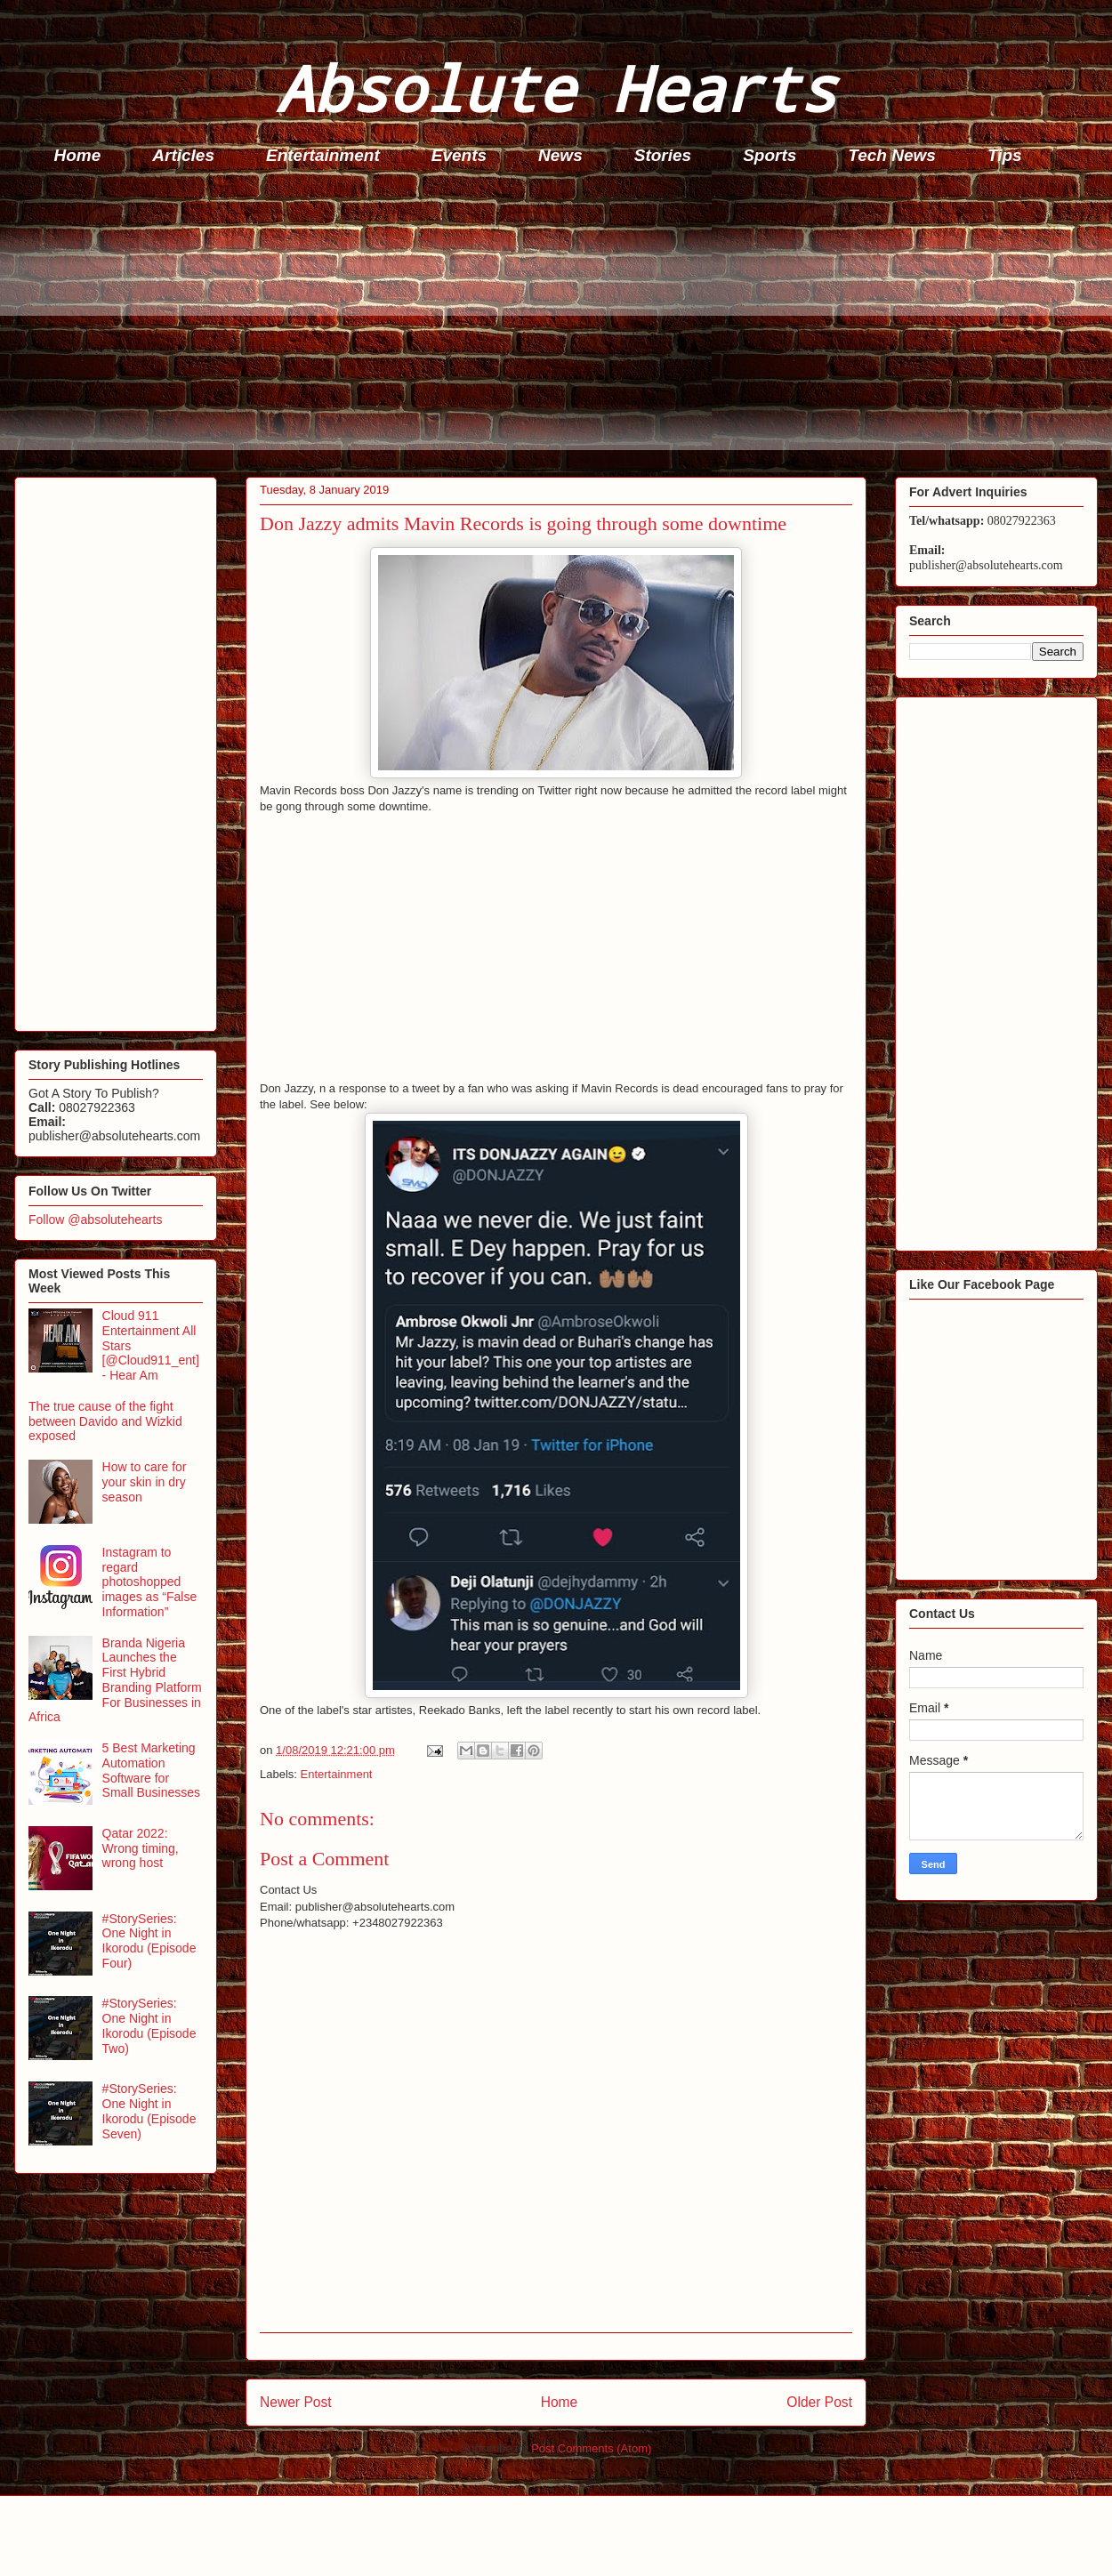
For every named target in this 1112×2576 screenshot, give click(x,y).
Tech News (892, 155)
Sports (769, 155)
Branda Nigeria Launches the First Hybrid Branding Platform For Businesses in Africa (115, 1680)
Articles (183, 155)
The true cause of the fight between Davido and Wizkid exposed (105, 1421)
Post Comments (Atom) (591, 2448)
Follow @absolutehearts (95, 1219)
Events (459, 155)
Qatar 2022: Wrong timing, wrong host (140, 1848)
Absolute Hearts (556, 87)
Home (77, 155)
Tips (1004, 155)
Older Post (819, 2402)
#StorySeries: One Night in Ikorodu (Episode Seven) (149, 2110)
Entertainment (323, 155)
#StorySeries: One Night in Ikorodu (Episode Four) (149, 1941)
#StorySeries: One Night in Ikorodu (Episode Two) (149, 2025)
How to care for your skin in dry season (144, 1482)
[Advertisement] (561, 325)
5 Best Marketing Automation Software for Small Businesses (151, 1770)
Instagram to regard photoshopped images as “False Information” (149, 1582)
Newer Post (296, 2402)
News (560, 155)
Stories (662, 155)
